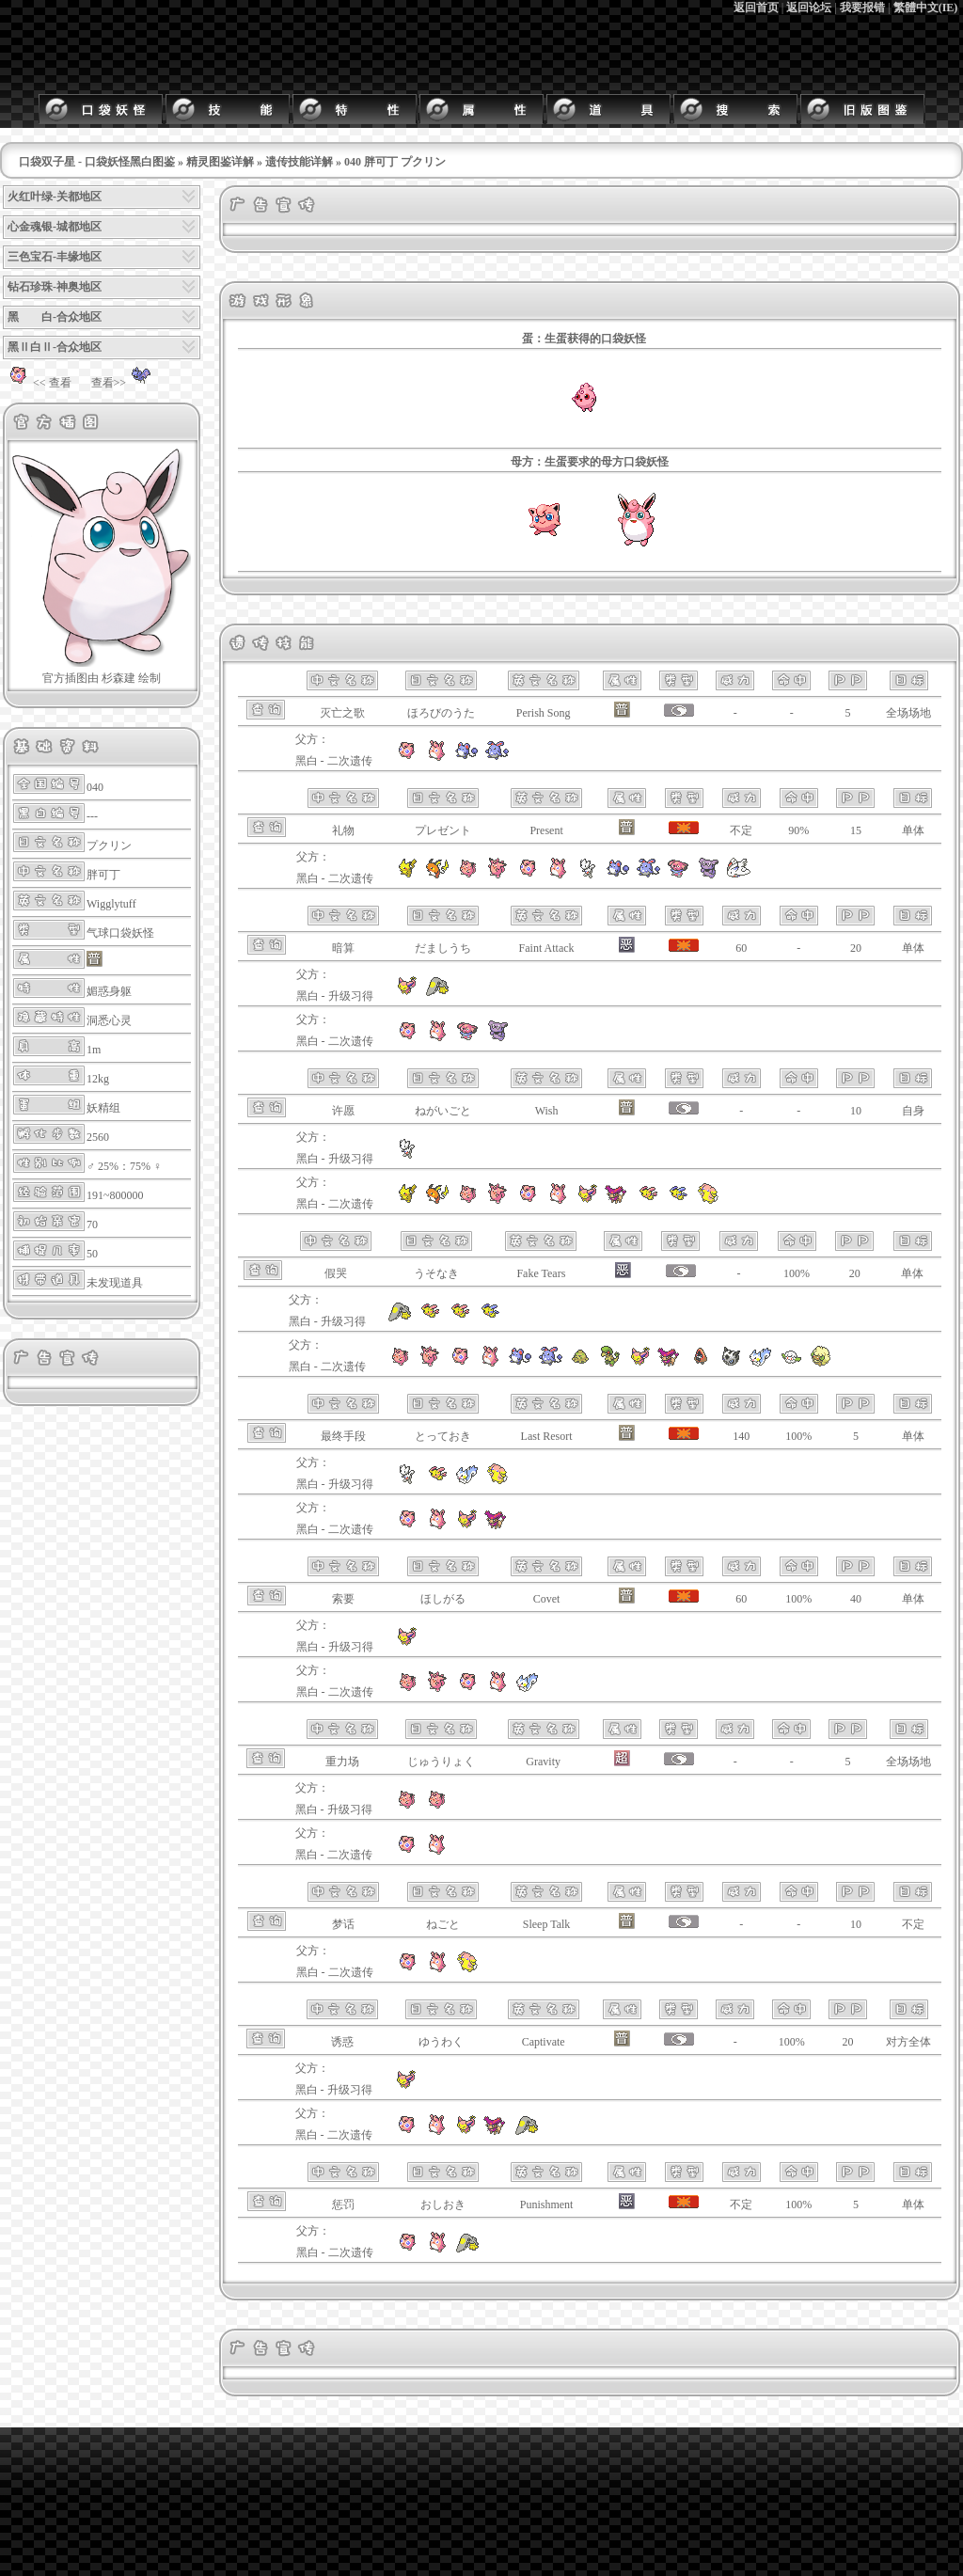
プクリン (109, 845)
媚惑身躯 (109, 991)
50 (92, 1253)
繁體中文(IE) (925, 7)
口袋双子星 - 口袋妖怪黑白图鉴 (97, 161)
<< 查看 (37, 382)
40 (855, 1598)
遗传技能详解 (299, 161)
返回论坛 (808, 7)
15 (855, 830)
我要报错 (862, 7)
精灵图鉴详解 (220, 161)
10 (855, 1110)
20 (855, 948)
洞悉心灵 (109, 1020)
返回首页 (756, 7)
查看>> (124, 382)
